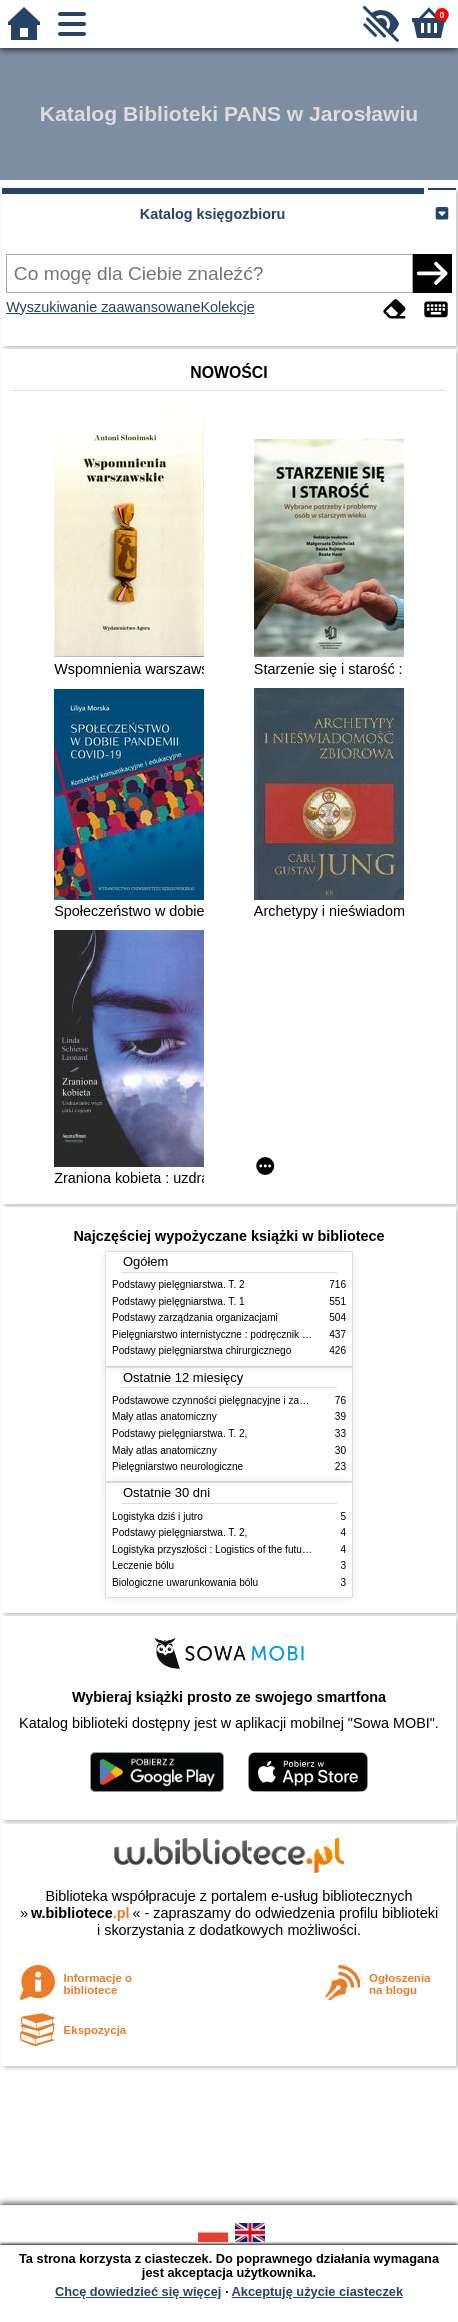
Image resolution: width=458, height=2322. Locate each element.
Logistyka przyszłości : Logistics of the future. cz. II (225, 1549)
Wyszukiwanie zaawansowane (103, 307)
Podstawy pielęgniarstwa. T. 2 (178, 1284)
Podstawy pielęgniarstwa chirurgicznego (201, 1350)
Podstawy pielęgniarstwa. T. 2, (179, 1433)
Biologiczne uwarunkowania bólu (185, 1582)
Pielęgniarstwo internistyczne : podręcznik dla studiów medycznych (261, 1334)
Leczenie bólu (143, 1565)
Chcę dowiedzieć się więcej (138, 2291)
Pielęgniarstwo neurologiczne (177, 1466)
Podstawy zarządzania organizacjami (195, 1317)
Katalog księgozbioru (213, 214)
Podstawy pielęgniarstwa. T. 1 (178, 1301)
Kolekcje (227, 307)
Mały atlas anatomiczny (164, 1416)
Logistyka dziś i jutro (157, 1516)
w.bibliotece (80, 1913)
